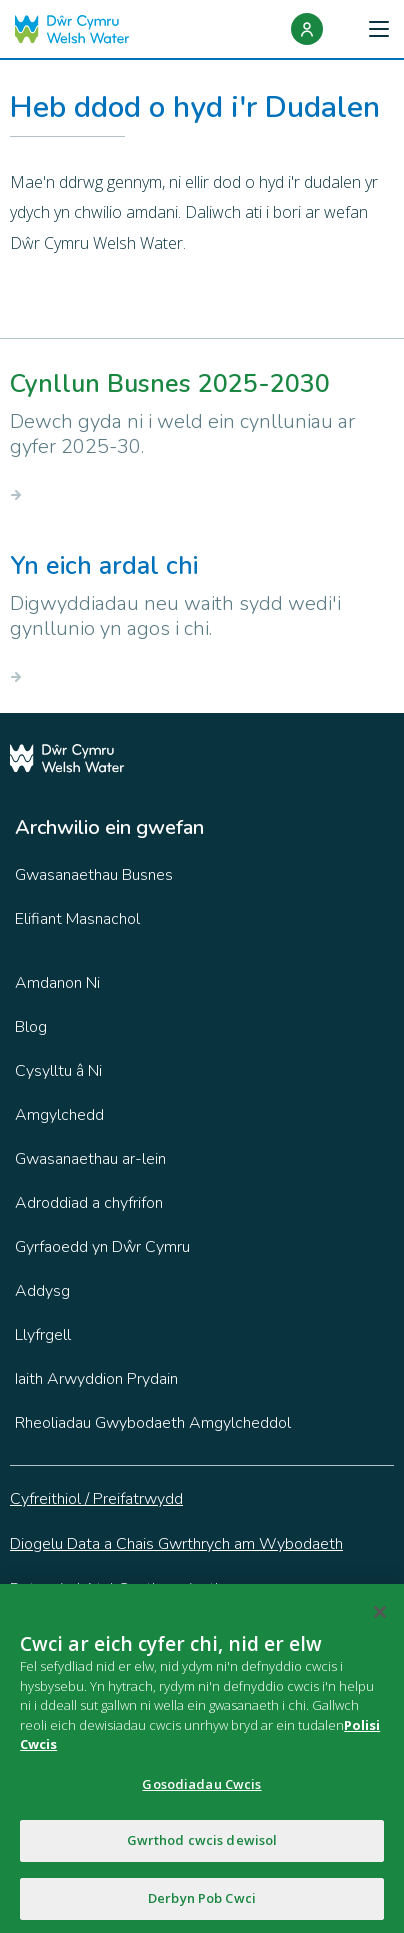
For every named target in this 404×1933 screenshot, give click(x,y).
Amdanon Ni (57, 983)
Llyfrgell (43, 1335)
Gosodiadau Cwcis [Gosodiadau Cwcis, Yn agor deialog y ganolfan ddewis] (201, 1788)
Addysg (42, 1291)
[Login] (307, 29)
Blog (31, 1027)
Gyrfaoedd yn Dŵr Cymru (102, 1247)
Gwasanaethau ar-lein (90, 1159)
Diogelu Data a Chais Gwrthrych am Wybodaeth (176, 1544)
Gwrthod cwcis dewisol (202, 1845)
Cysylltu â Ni (58, 1071)
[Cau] (380, 1617)
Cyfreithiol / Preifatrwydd (96, 1499)
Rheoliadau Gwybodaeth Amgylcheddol (153, 1423)
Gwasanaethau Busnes (94, 875)
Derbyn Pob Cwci (202, 1903)
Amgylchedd (59, 1115)
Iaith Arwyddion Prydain (96, 1379)
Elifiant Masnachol (77, 919)
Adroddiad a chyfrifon (89, 1203)
